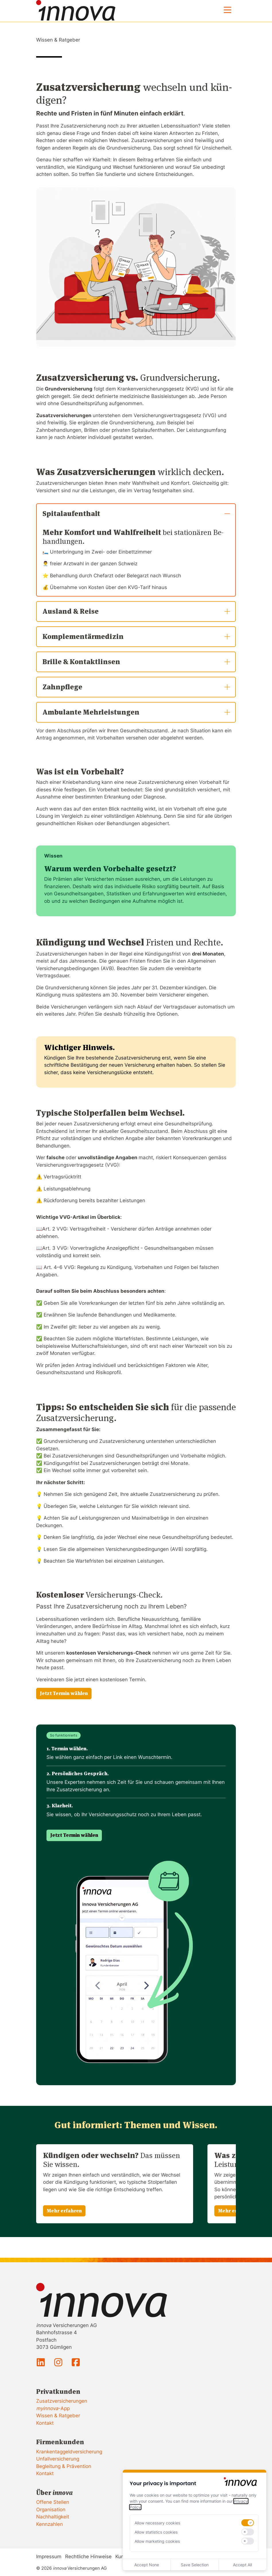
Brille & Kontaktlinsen (136, 661)
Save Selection (195, 2564)
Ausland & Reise (136, 611)
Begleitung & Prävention (63, 2466)
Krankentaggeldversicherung (69, 2452)
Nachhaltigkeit (52, 2517)
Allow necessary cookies (157, 2522)
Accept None (146, 2564)
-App (53, 2408)
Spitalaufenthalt (136, 513)
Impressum (48, 2556)
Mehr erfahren (64, 2211)
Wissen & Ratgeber (58, 40)
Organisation (50, 2509)
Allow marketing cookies (157, 2541)
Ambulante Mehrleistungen (136, 712)
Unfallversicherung (57, 2459)
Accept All (242, 2564)
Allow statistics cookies (156, 2532)
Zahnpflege (136, 686)
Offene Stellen (52, 2502)
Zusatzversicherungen (61, 2401)
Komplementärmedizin (136, 636)
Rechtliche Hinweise (88, 2556)
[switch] (247, 2522)
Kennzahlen (49, 2524)
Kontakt (45, 2423)
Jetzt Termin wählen (64, 1693)
